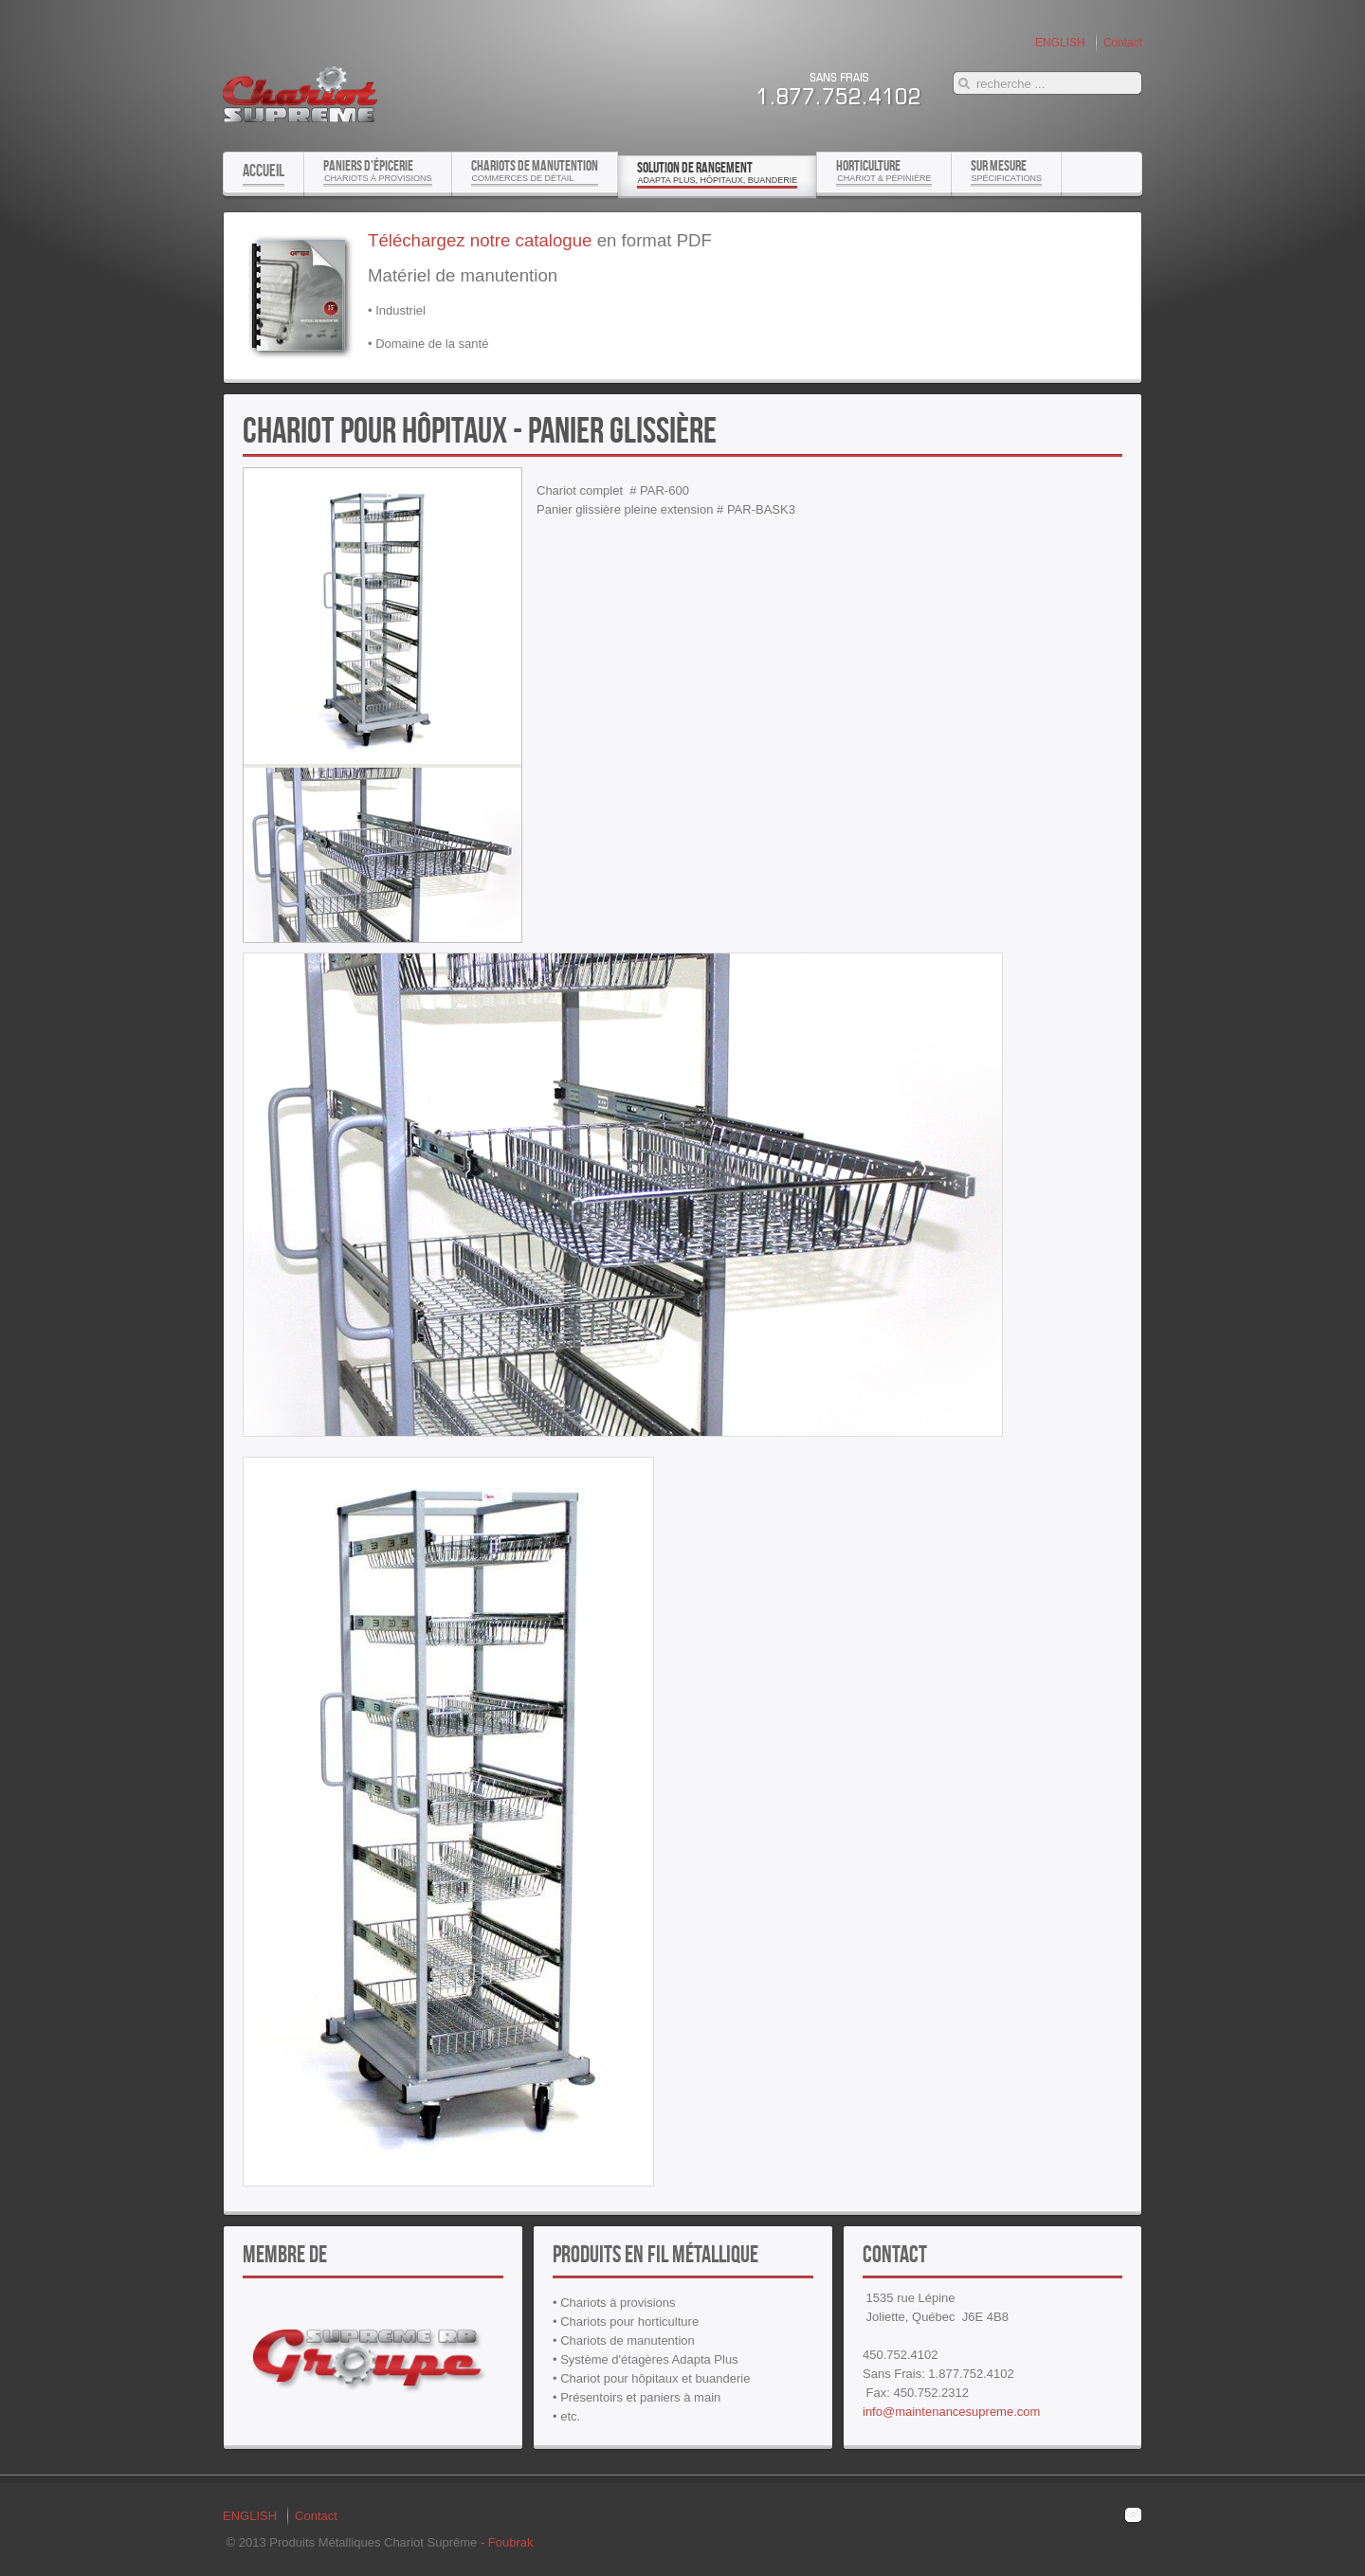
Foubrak (511, 2542)
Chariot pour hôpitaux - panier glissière (480, 429)
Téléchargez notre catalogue (480, 240)
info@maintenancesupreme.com (951, 2411)
